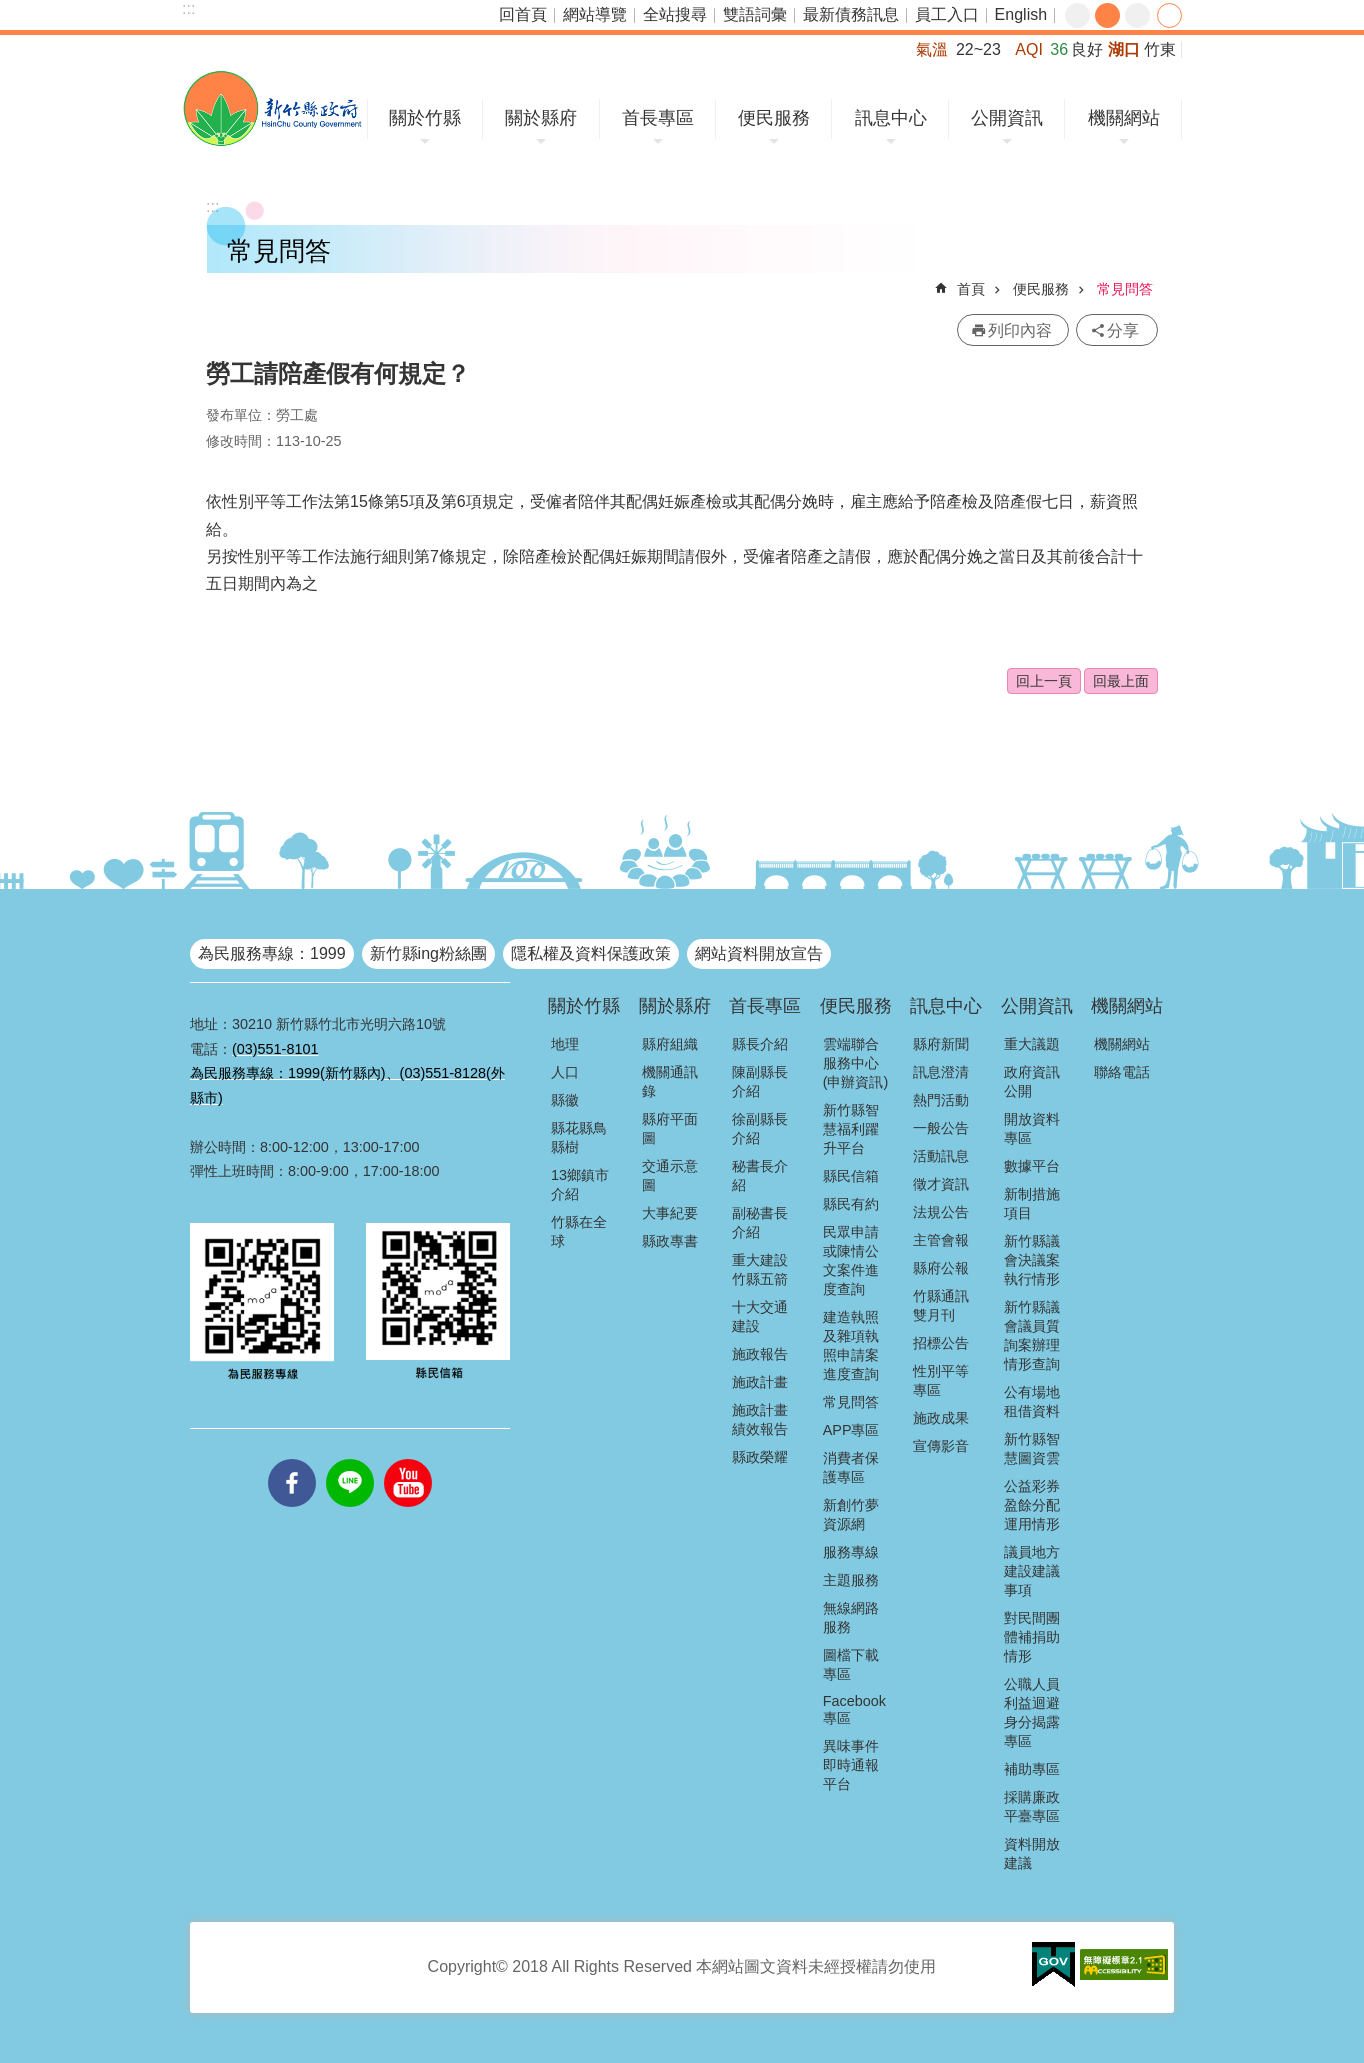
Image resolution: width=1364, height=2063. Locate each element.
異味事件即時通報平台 (851, 1765)
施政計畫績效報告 (760, 1419)
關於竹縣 (425, 118)
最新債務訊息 (851, 14)
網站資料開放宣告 (759, 953)
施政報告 (760, 1354)
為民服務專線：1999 (272, 953)
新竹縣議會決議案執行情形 (1032, 1260)
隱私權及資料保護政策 (591, 953)
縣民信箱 (851, 1176)
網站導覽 (595, 14)
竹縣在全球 (579, 1231)
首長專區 (658, 118)
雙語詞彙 (755, 14)
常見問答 (1125, 289)
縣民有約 (851, 1204)
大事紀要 (670, 1213)
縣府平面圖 (670, 1128)
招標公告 (941, 1343)
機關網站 (1124, 118)
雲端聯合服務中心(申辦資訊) (856, 1063)
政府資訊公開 (1032, 1081)
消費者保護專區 (851, 1467)
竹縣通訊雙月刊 (941, 1305)
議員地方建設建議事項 (1032, 1571)
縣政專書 (670, 1241)
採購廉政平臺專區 (1032, 1806)
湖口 (1124, 49)
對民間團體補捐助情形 (1032, 1637)
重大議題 (1032, 1044)
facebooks (292, 1459)
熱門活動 (941, 1100)
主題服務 (851, 1580)
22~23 (978, 49)
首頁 (971, 289)
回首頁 (523, 14)
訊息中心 (891, 118)
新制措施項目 (1032, 1203)
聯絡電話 (1122, 1072)
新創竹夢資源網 (851, 1514)
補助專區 (1032, 1769)
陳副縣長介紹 (760, 1081)
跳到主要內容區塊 (10, 10)
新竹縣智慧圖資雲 (1032, 1448)
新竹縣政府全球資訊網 (272, 108)
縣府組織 (670, 1044)
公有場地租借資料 (1032, 1401)
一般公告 (941, 1128)
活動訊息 (941, 1156)
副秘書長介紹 (760, 1222)
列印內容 (1020, 330)
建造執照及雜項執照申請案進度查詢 (851, 1345)
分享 (1169, 15)
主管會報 (941, 1240)
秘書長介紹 (760, 1175)
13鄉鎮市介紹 (580, 1184)
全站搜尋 (675, 14)
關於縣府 (541, 118)
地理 (565, 1044)
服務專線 (851, 1552)
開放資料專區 (1032, 1128)
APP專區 (851, 1430)
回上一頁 (1044, 681)
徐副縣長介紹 (760, 1128)
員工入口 (947, 14)
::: (188, 8)
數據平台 (1032, 1166)
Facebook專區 (854, 1709)
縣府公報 (941, 1268)
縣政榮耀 (760, 1457)
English (1021, 14)
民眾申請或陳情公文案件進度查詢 (851, 1260)
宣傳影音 (941, 1446)
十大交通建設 (760, 1316)
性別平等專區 (941, 1380)
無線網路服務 (851, 1617)
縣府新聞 (941, 1044)
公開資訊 (1007, 118)
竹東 (1160, 49)
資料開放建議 (1032, 1853)
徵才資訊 (941, 1184)
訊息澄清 (941, 1072)
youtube (408, 1459)
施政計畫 (760, 1382)
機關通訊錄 (670, 1081)
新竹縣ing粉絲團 (428, 953)
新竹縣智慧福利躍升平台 (851, 1129)
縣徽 (565, 1100)
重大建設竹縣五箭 (760, 1269)
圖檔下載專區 (851, 1664)
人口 (565, 1072)
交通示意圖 (670, 1175)
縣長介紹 (760, 1044)
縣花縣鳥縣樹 (579, 1137)
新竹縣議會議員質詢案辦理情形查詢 (1032, 1335)
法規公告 (941, 1212)
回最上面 (1121, 681)
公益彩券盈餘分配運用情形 (1032, 1505)
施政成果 (941, 1418)
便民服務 (774, 118)
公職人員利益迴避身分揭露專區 (1032, 1712)
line (350, 1459)
